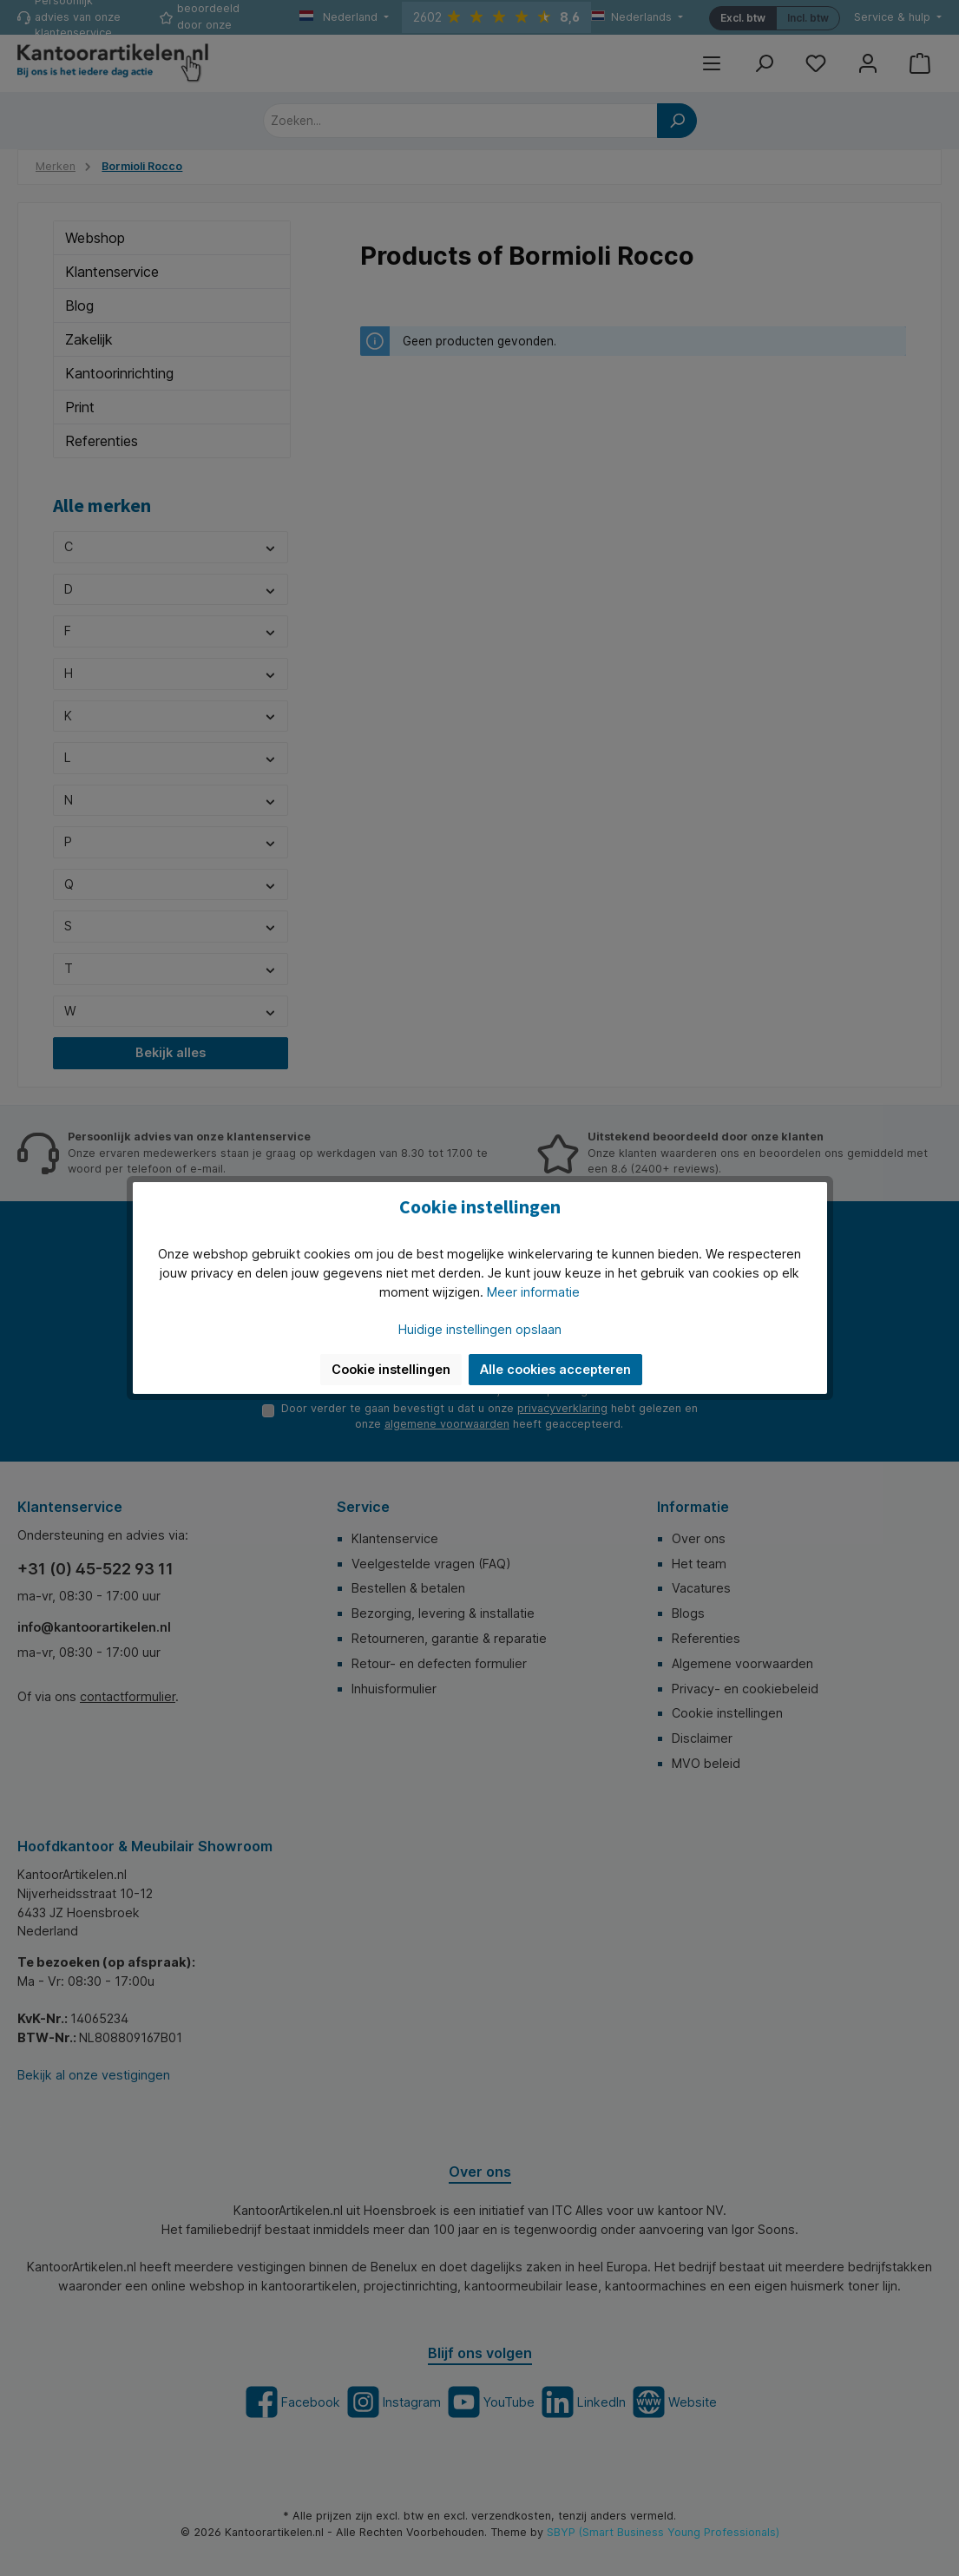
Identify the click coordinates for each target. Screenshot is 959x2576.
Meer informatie (533, 1292)
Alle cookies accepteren (555, 1369)
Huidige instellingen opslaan (480, 1329)
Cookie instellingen (391, 1369)
